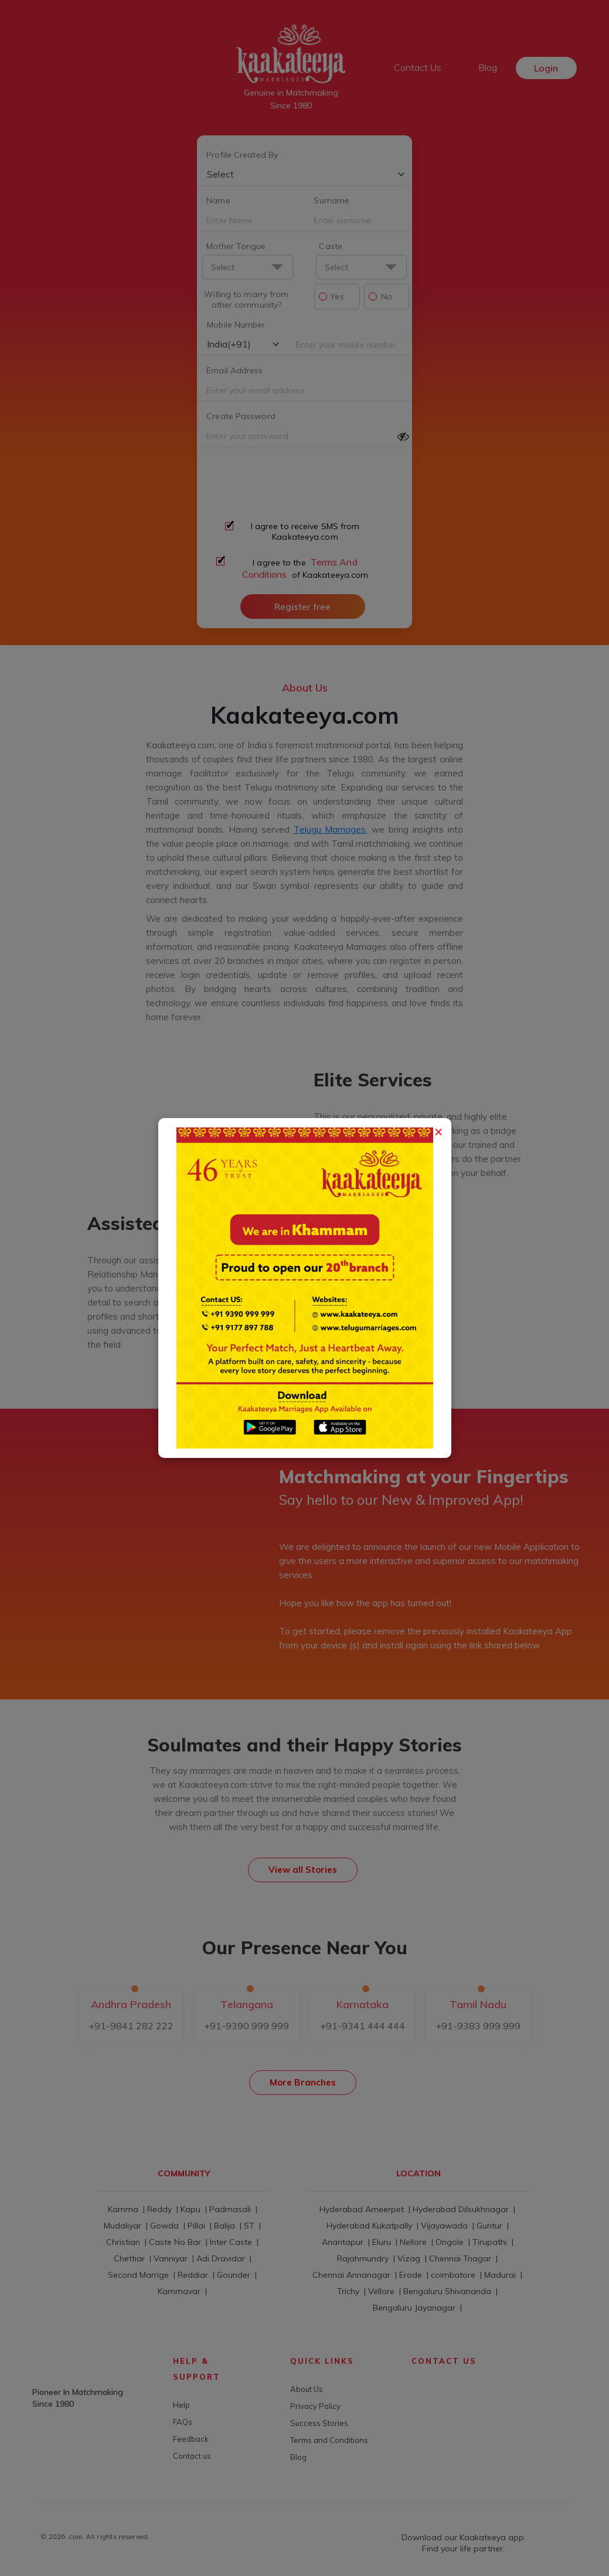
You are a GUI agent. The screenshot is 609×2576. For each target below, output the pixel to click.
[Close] (438, 1128)
